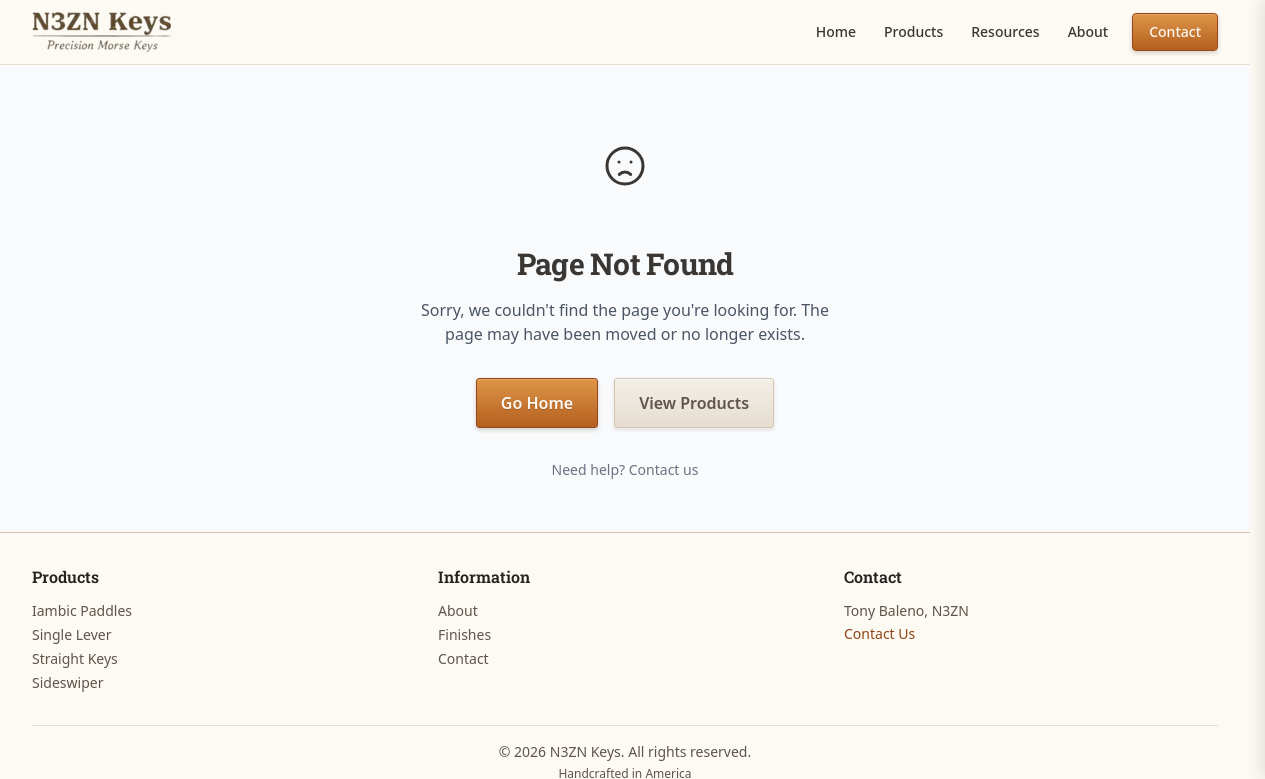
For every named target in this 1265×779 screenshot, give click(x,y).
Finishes (464, 634)
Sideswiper (67, 682)
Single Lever (71, 634)
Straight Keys (75, 658)
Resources (1005, 31)
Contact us (664, 469)
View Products (694, 403)
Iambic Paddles (82, 610)
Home (836, 31)
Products (913, 31)
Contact (1175, 31)
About (1088, 31)
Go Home (537, 403)
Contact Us (879, 633)
